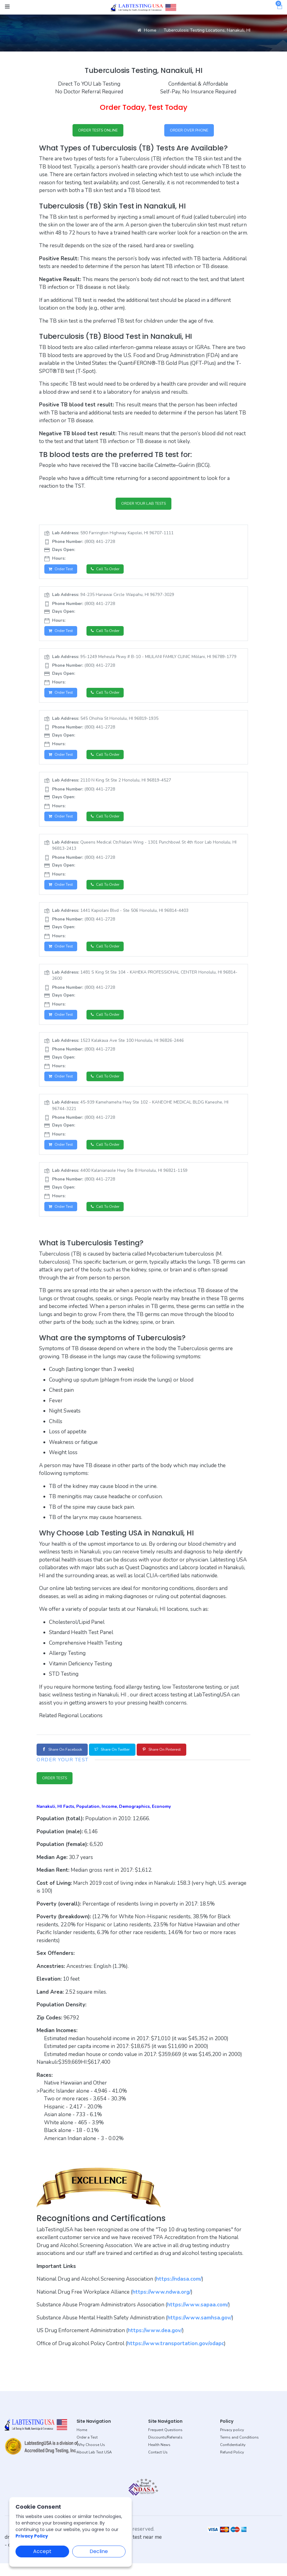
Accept (42, 2551)
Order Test (62, 572)
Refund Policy (232, 2464)
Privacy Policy (31, 2536)
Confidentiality (232, 2457)
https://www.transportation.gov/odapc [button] (175, 2355)
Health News (159, 2457)
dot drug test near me (136, 2549)
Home (146, 30)
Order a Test (87, 2450)
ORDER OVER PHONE (189, 131)
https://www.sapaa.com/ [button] (197, 2317)
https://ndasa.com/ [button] (179, 2291)
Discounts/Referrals (165, 2450)
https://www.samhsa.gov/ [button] (199, 2330)
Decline (99, 2551)
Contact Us (158, 2464)
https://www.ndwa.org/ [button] (161, 2304)
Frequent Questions (165, 2442)
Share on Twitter (124, 1760)
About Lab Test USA (94, 2464)
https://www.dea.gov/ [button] (155, 2343)
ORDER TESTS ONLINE (98, 131)
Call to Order (110, 572)
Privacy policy (232, 2442)
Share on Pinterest (182, 1760)
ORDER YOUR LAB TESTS (144, 505)
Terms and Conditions (239, 2450)
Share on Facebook (66, 1760)
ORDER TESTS (58, 1790)
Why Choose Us (91, 2457)
